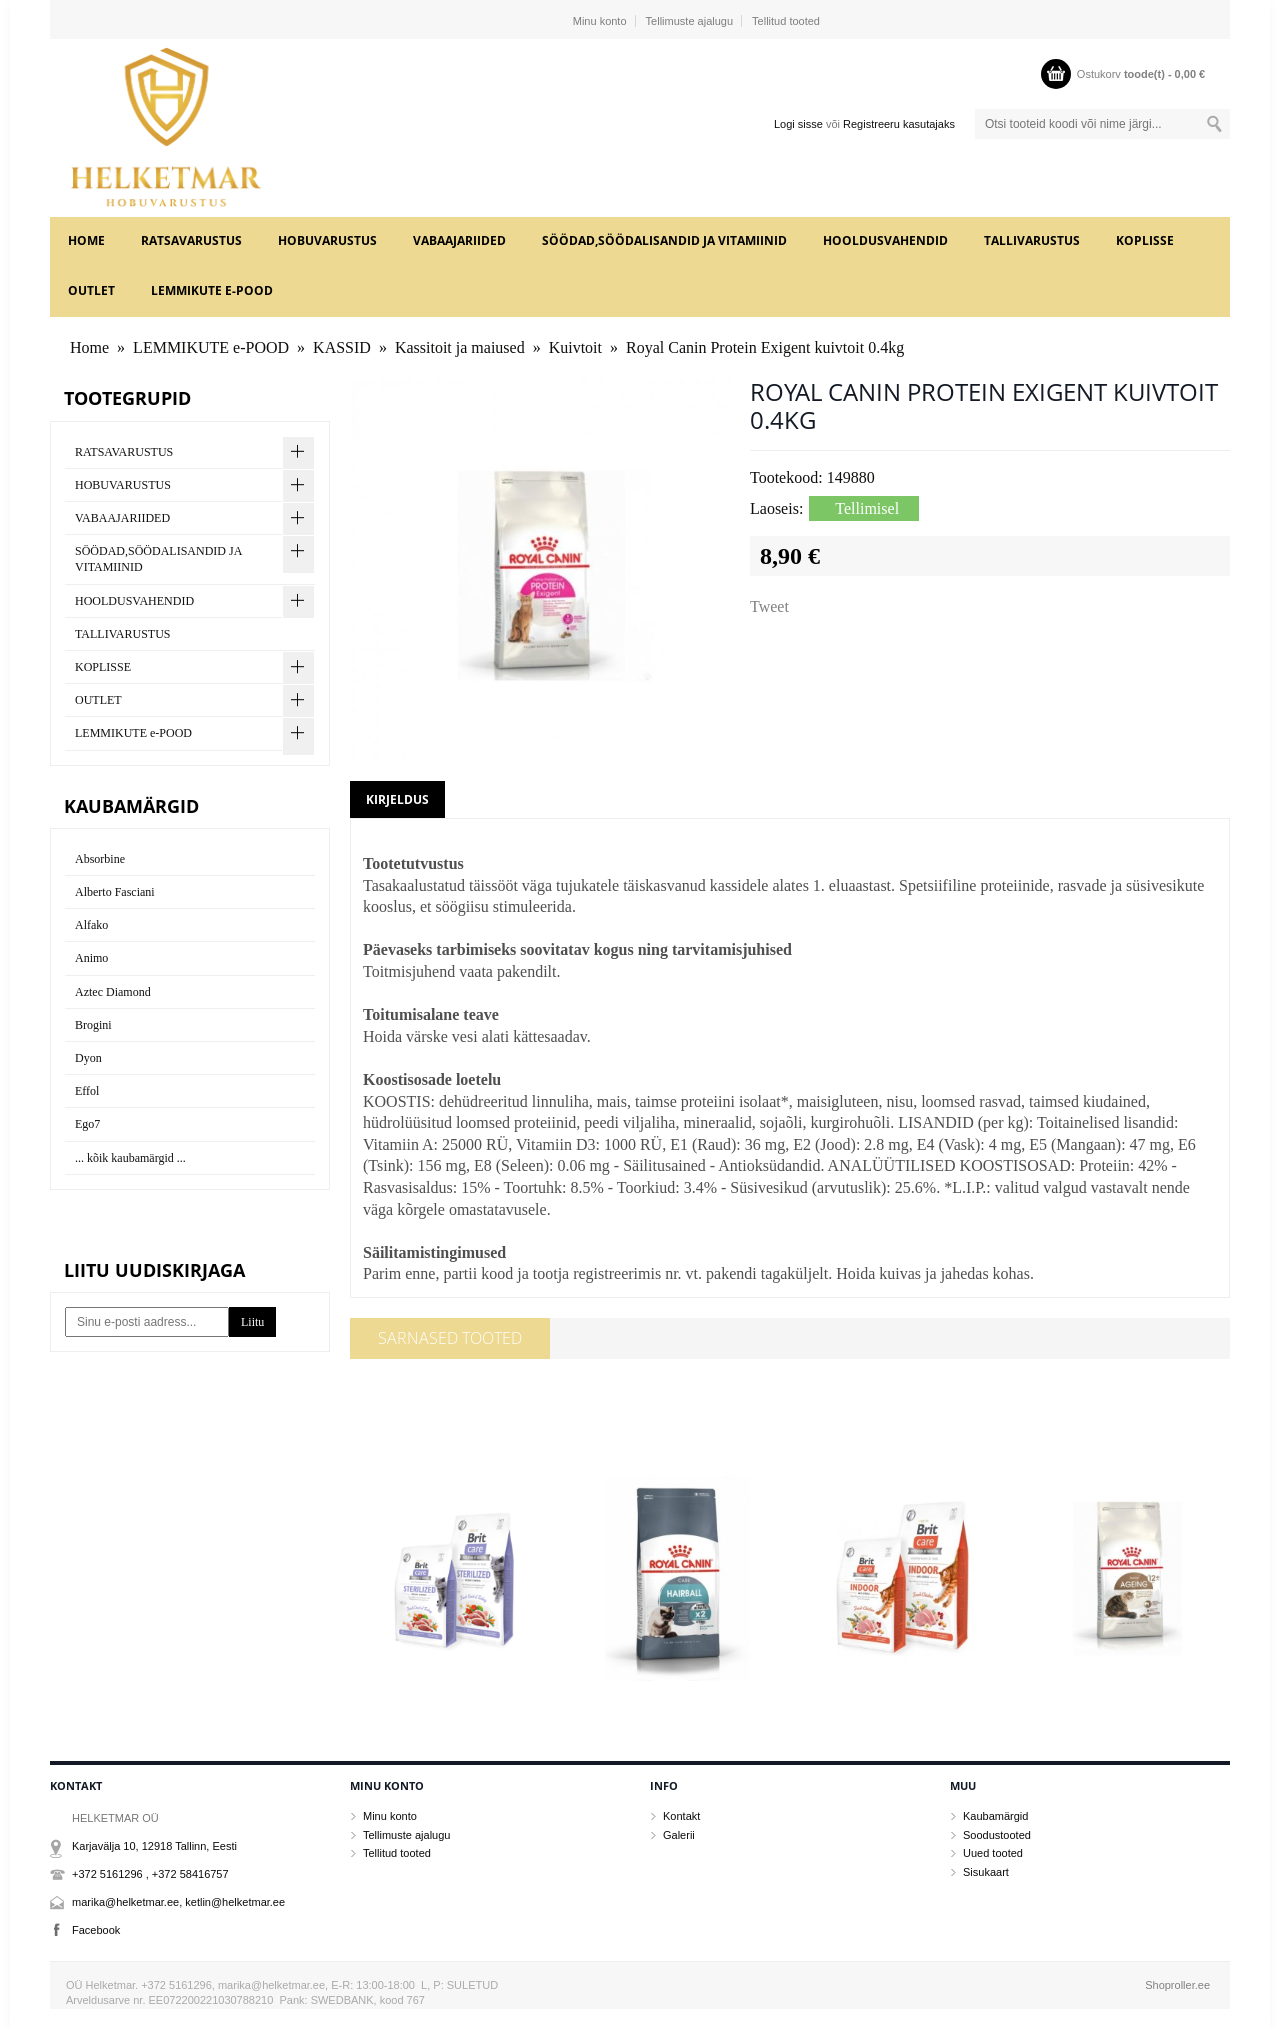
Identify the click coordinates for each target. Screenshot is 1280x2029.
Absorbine (100, 859)
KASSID (342, 347)
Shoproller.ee (1177, 1985)
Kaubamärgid (995, 1816)
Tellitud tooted (786, 21)
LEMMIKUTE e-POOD (212, 290)
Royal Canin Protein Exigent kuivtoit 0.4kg (765, 347)
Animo (91, 958)
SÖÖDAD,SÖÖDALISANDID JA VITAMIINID (664, 240)
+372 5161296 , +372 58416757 (150, 1874)
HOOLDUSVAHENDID (885, 240)
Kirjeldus (397, 799)
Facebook (96, 1930)
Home (86, 240)
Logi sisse (798, 124)
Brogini (93, 1025)
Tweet (769, 606)
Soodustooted (997, 1835)
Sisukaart (986, 1872)
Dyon (88, 1058)
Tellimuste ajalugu (689, 21)
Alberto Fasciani (115, 892)
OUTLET (91, 290)
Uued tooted (993, 1853)
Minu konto (600, 21)
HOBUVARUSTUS (327, 240)
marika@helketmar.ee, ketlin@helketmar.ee (178, 1902)
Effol (87, 1091)
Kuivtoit (575, 347)
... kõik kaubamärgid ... (130, 1158)
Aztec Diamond (113, 992)
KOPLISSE (1145, 240)
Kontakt (681, 1816)
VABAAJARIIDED (459, 240)
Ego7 (87, 1124)
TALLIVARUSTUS (1032, 240)
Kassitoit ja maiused (460, 347)
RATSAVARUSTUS (191, 240)
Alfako (91, 925)
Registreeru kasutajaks (899, 124)
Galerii (679, 1835)
